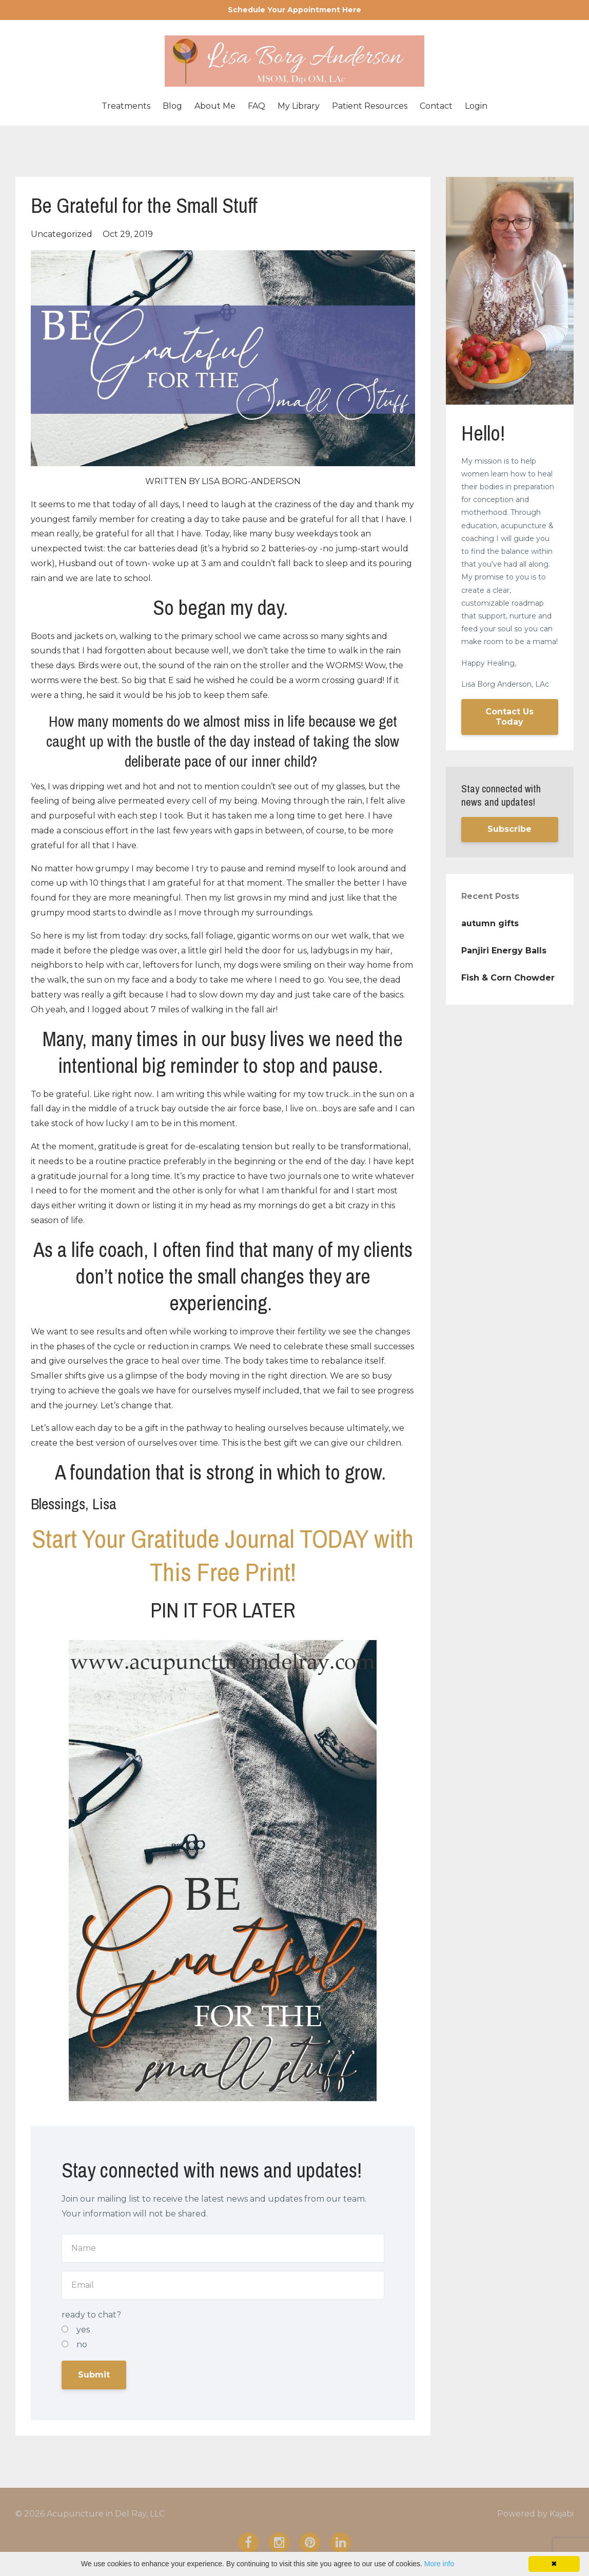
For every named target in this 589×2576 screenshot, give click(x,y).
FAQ (256, 106)
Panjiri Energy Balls (503, 950)
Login (476, 106)
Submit (94, 2375)
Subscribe (509, 829)
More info (439, 2564)
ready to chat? (91, 2315)
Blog (172, 106)
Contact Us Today (509, 717)
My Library (299, 106)
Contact (436, 106)
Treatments (126, 106)
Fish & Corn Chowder (508, 978)
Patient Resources (369, 106)
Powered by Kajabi (535, 2514)
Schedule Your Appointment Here (294, 9)
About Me (214, 106)
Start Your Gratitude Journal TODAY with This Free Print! (223, 1555)
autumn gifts (490, 923)
